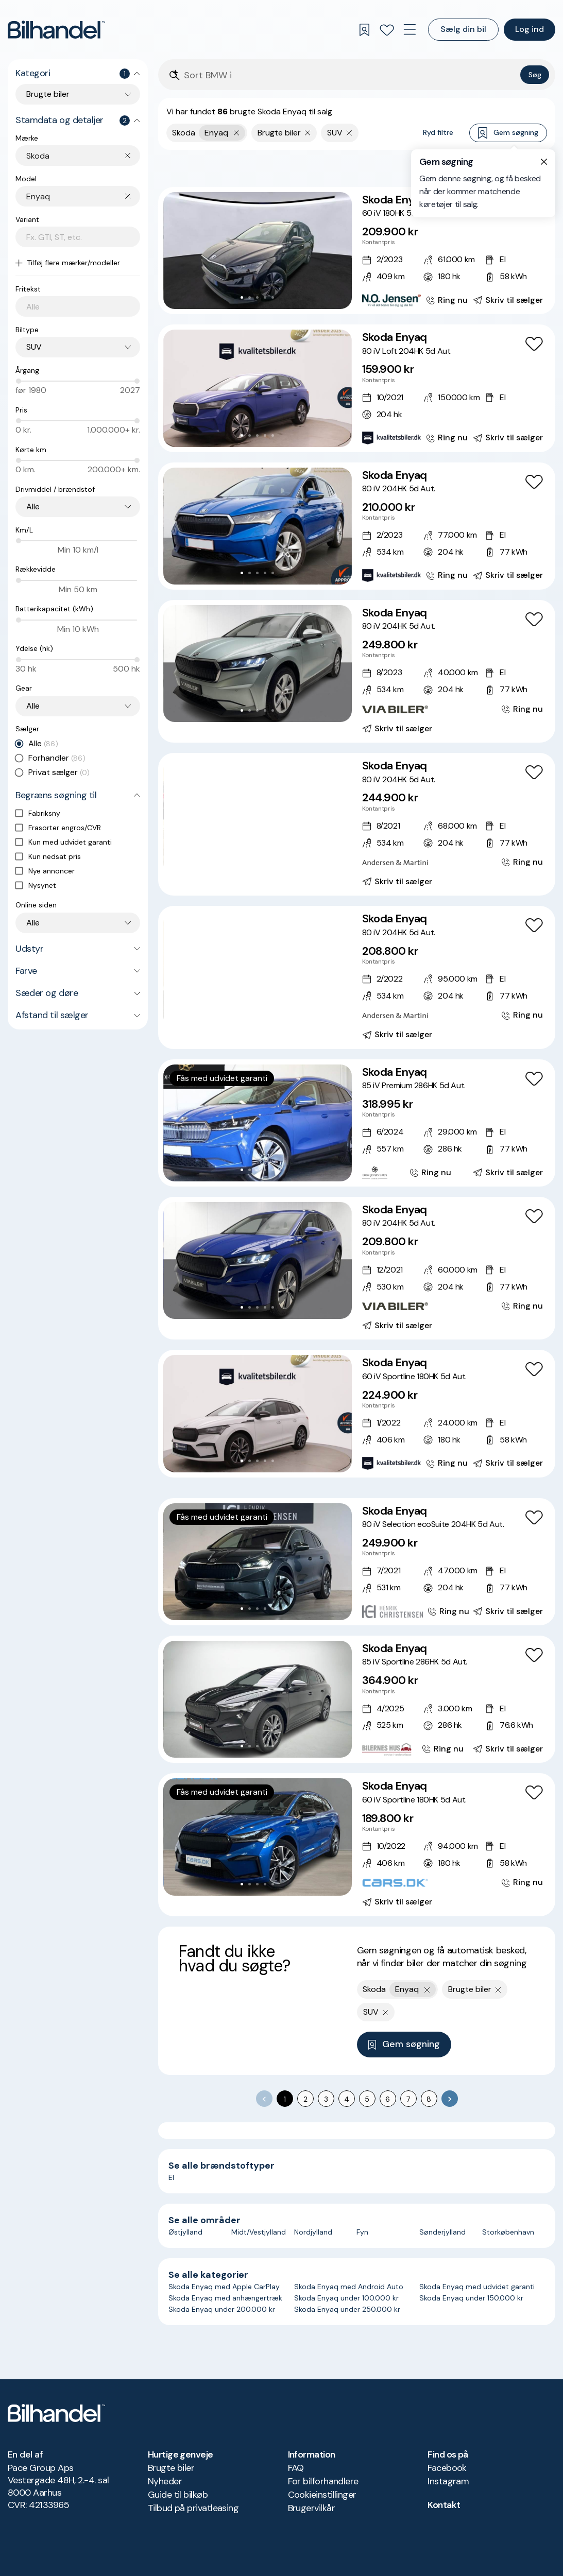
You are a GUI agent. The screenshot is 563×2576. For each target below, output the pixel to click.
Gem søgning (508, 133)
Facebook (447, 2468)
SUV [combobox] (34, 346)
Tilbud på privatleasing (193, 2508)
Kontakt (444, 2505)
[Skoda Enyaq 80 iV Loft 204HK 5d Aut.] (356, 388)
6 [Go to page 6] (387, 2099)
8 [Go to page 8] (428, 2099)
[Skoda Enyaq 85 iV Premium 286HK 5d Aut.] (356, 1123)
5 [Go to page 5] (367, 2099)
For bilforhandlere (323, 2481)
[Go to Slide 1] (242, 297)
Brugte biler (171, 2468)
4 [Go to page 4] (346, 2099)
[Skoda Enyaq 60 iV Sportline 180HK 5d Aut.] (356, 1413)
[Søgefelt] (350, 75)
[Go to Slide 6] (272, 864)
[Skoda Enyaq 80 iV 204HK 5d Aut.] (356, 526)
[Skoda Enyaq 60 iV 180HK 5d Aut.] (356, 250)
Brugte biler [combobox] (48, 94)
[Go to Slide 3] (257, 297)
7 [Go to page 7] (408, 2099)
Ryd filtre (438, 132)
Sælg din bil (463, 29)
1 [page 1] (285, 2099)
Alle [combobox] (33, 506)
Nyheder (165, 2481)
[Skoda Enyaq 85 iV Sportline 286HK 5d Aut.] (356, 1699)
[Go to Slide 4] (265, 297)
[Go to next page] (449, 2098)
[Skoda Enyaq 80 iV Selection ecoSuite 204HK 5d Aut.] (356, 1561)
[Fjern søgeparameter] (308, 133)
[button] (257, 250)
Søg (534, 74)
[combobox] (83, 156)
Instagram (448, 2481)
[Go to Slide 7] (280, 864)
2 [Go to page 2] (305, 2099)
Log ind (529, 29)
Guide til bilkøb (178, 2494)
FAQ (296, 2468)
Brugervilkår (311, 2508)
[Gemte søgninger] (364, 30)
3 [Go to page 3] (326, 2099)
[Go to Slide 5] (272, 297)
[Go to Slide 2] (249, 297)
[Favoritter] (387, 30)
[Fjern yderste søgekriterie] (237, 133)
